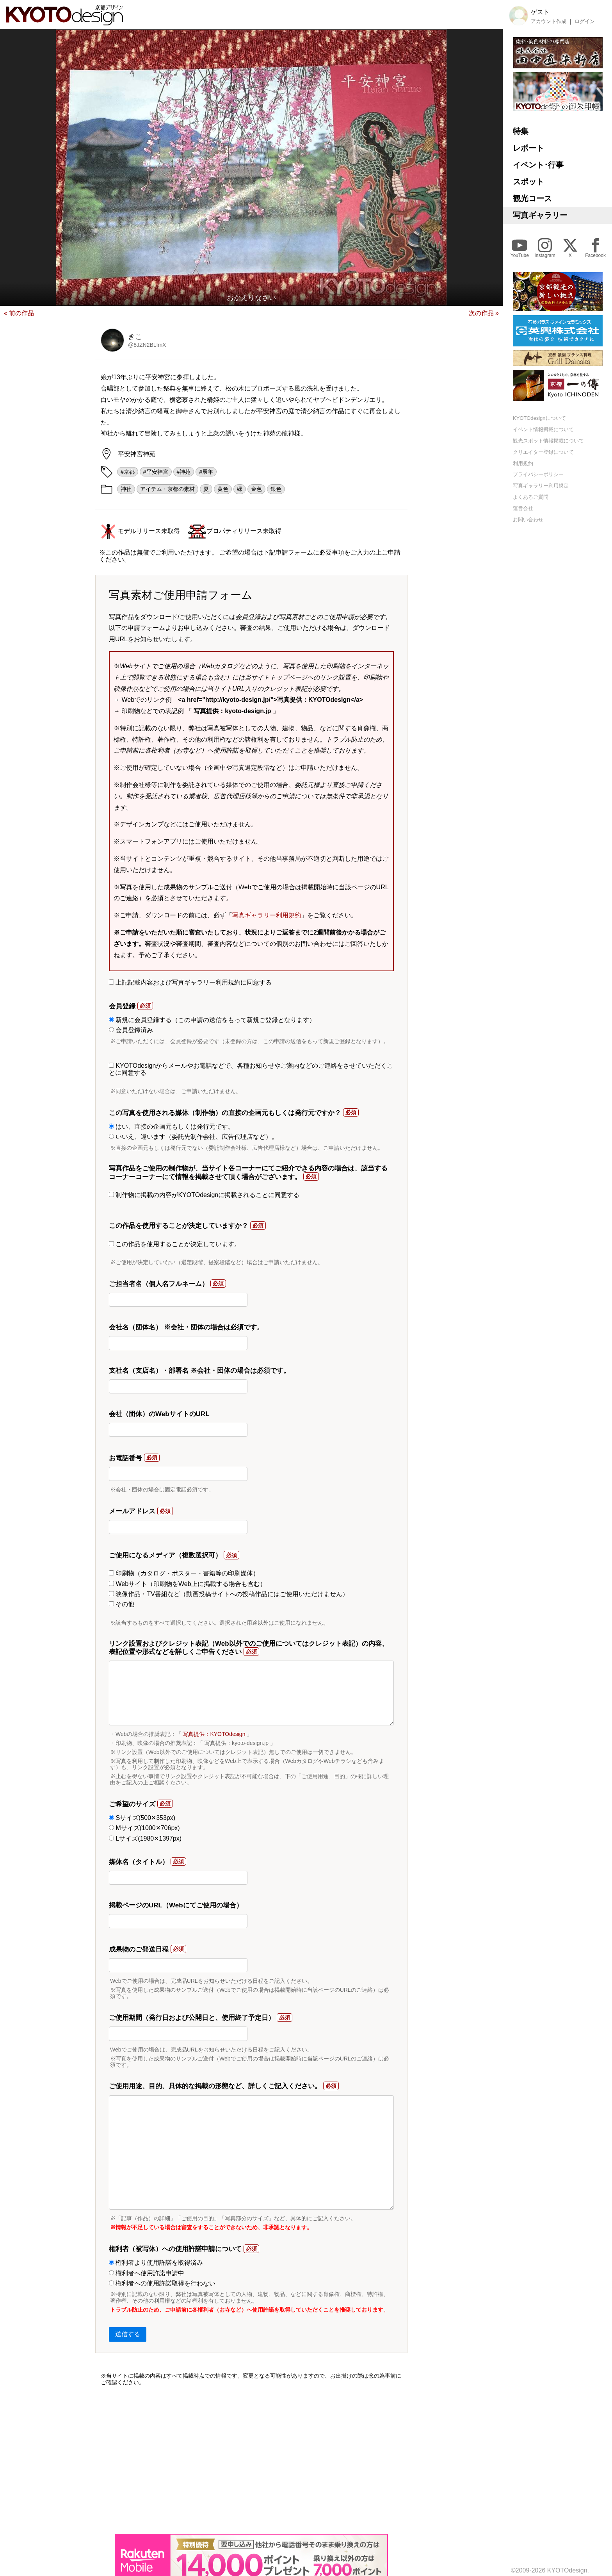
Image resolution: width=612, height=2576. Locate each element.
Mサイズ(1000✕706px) (144, 1828)
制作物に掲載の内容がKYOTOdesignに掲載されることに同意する (204, 1195)
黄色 (222, 489)
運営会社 (523, 508)
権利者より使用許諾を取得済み (156, 2262)
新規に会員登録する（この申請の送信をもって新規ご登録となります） (212, 1020)
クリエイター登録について (543, 452)
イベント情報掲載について (543, 429)
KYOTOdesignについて (539, 418)
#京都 (128, 472)
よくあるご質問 (530, 497)
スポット (528, 181)
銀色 (275, 489)
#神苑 (184, 472)
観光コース (532, 198)
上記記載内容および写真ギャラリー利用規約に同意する (190, 982)
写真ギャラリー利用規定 (541, 486)
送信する (127, 2334)
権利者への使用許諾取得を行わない (162, 2283)
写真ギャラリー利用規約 (266, 915)
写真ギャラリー (540, 215)
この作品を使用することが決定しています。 (174, 1244)
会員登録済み (131, 1030)
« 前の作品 (19, 313)
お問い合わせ (528, 520)
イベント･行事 (538, 165)
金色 (256, 489)
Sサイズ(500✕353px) (142, 1817)
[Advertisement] (251, 2459)
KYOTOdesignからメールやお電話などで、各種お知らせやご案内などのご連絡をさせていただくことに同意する (251, 1069)
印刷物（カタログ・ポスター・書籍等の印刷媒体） (184, 1573)
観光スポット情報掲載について (548, 441)
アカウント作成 (548, 21)
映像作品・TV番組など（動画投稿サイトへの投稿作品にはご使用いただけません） (229, 1594)
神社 (126, 489)
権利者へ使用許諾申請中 (146, 2273)
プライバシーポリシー (538, 474)
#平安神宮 (155, 472)
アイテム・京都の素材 (167, 489)
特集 (520, 131)
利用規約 (523, 463)
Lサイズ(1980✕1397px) (145, 1838)
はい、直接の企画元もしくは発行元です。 (171, 1126)
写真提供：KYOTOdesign (214, 1734)
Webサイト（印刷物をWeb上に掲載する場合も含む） (187, 1584)
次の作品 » (484, 313)
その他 (121, 1604)
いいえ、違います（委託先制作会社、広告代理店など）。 (193, 1136)
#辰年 (206, 472)
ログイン (585, 21)
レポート (528, 148)
